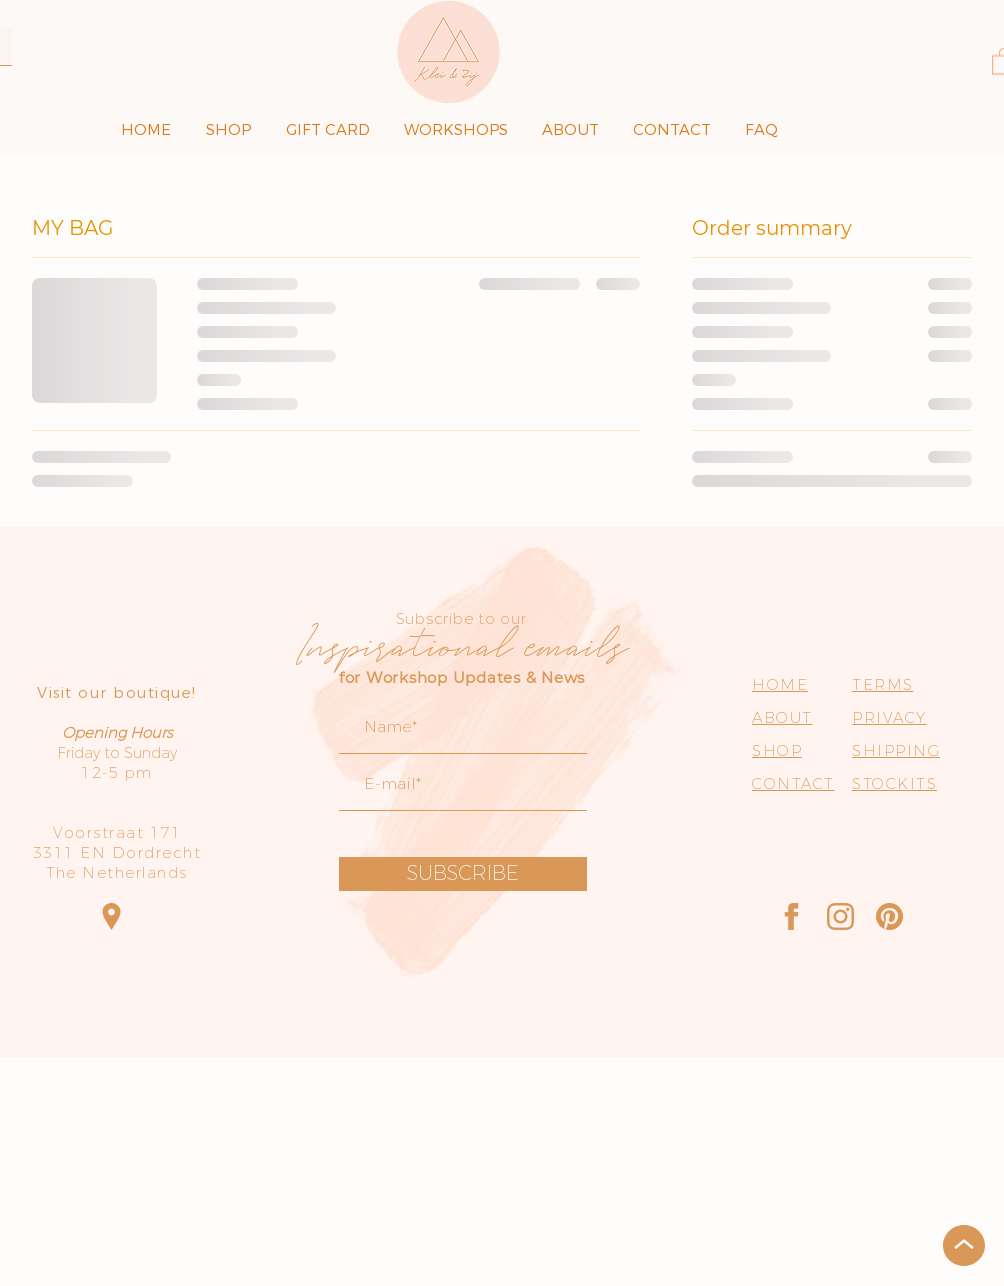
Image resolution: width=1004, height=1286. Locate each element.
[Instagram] (840, 916)
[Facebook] (791, 916)
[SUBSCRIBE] (463, 874)
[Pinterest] (889, 916)
